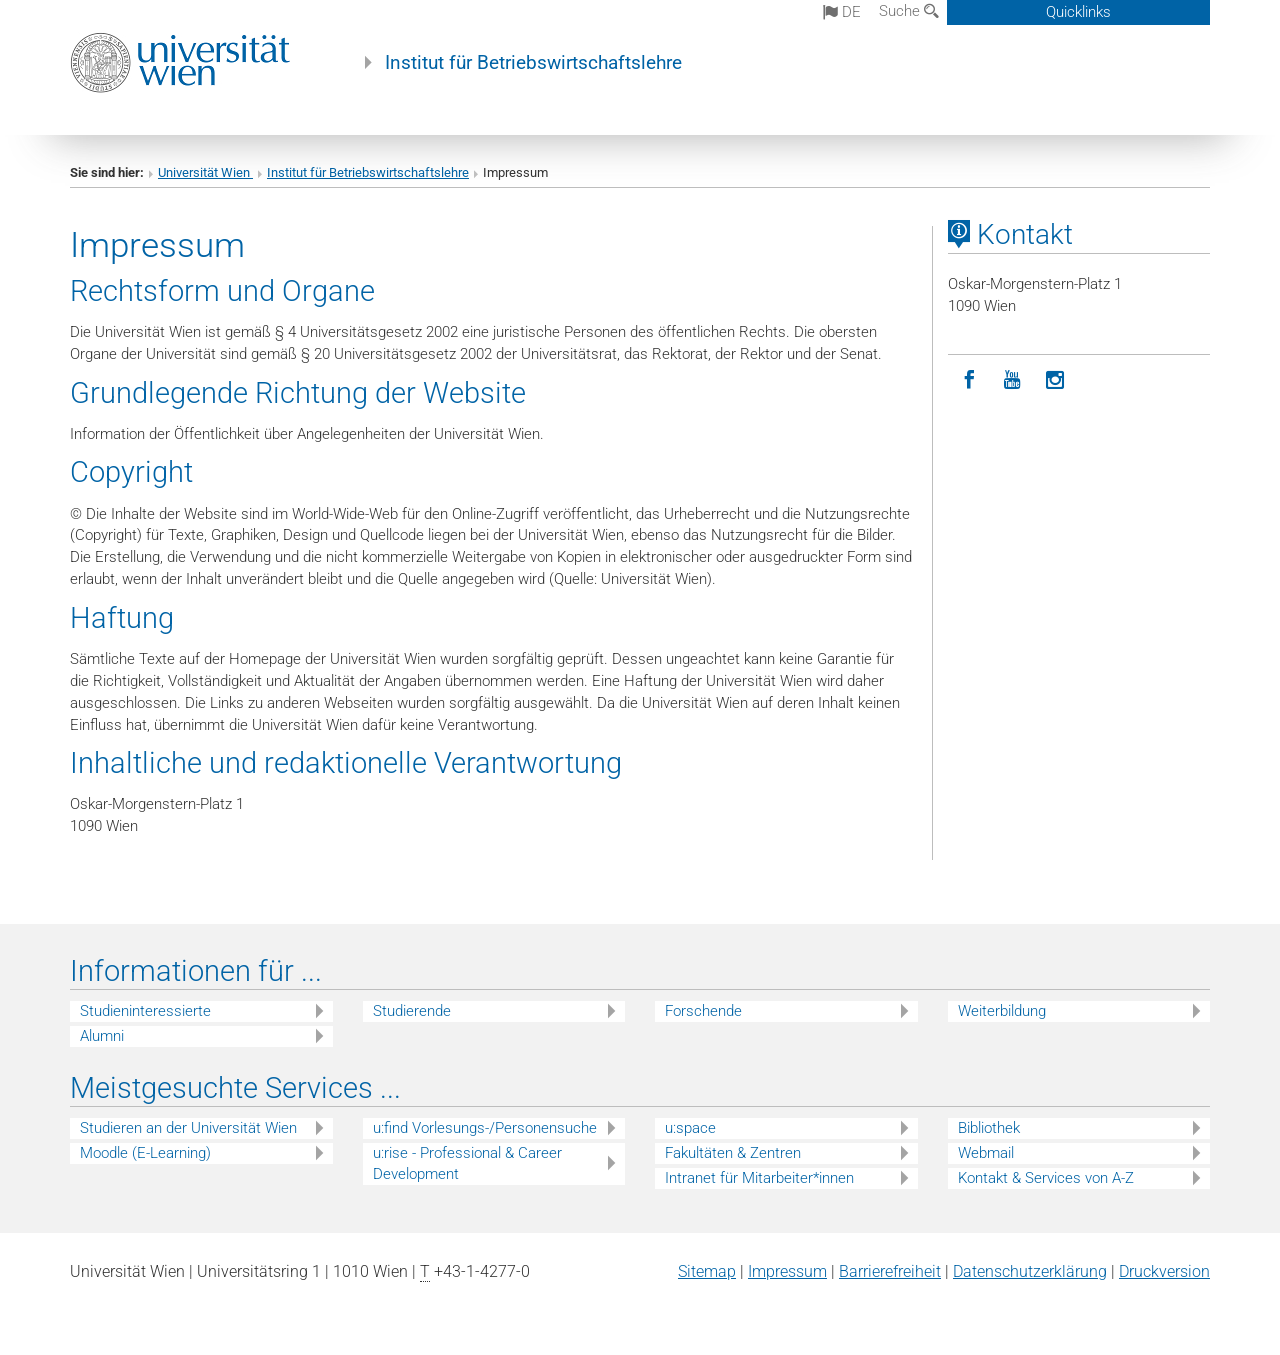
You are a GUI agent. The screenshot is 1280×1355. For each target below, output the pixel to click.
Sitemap (707, 1271)
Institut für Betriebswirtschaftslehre (533, 63)
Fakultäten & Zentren (733, 1153)
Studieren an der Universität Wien (188, 1128)
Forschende (703, 1011)
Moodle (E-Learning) (145, 1153)
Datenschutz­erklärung (1030, 1271)
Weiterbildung (1002, 1011)
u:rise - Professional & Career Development (467, 1163)
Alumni (102, 1036)
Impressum (787, 1271)
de (842, 12)
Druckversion (1164, 1271)
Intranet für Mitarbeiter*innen (759, 1178)
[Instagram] (1055, 380)
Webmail (986, 1153)
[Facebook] (969, 380)
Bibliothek (989, 1128)
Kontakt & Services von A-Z (1046, 1178)
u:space (690, 1128)
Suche (909, 11)
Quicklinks (1078, 12)
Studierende (412, 1011)
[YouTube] (1012, 380)
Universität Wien (205, 172)
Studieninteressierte (145, 1011)
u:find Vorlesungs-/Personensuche (485, 1128)
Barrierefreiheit (890, 1271)
